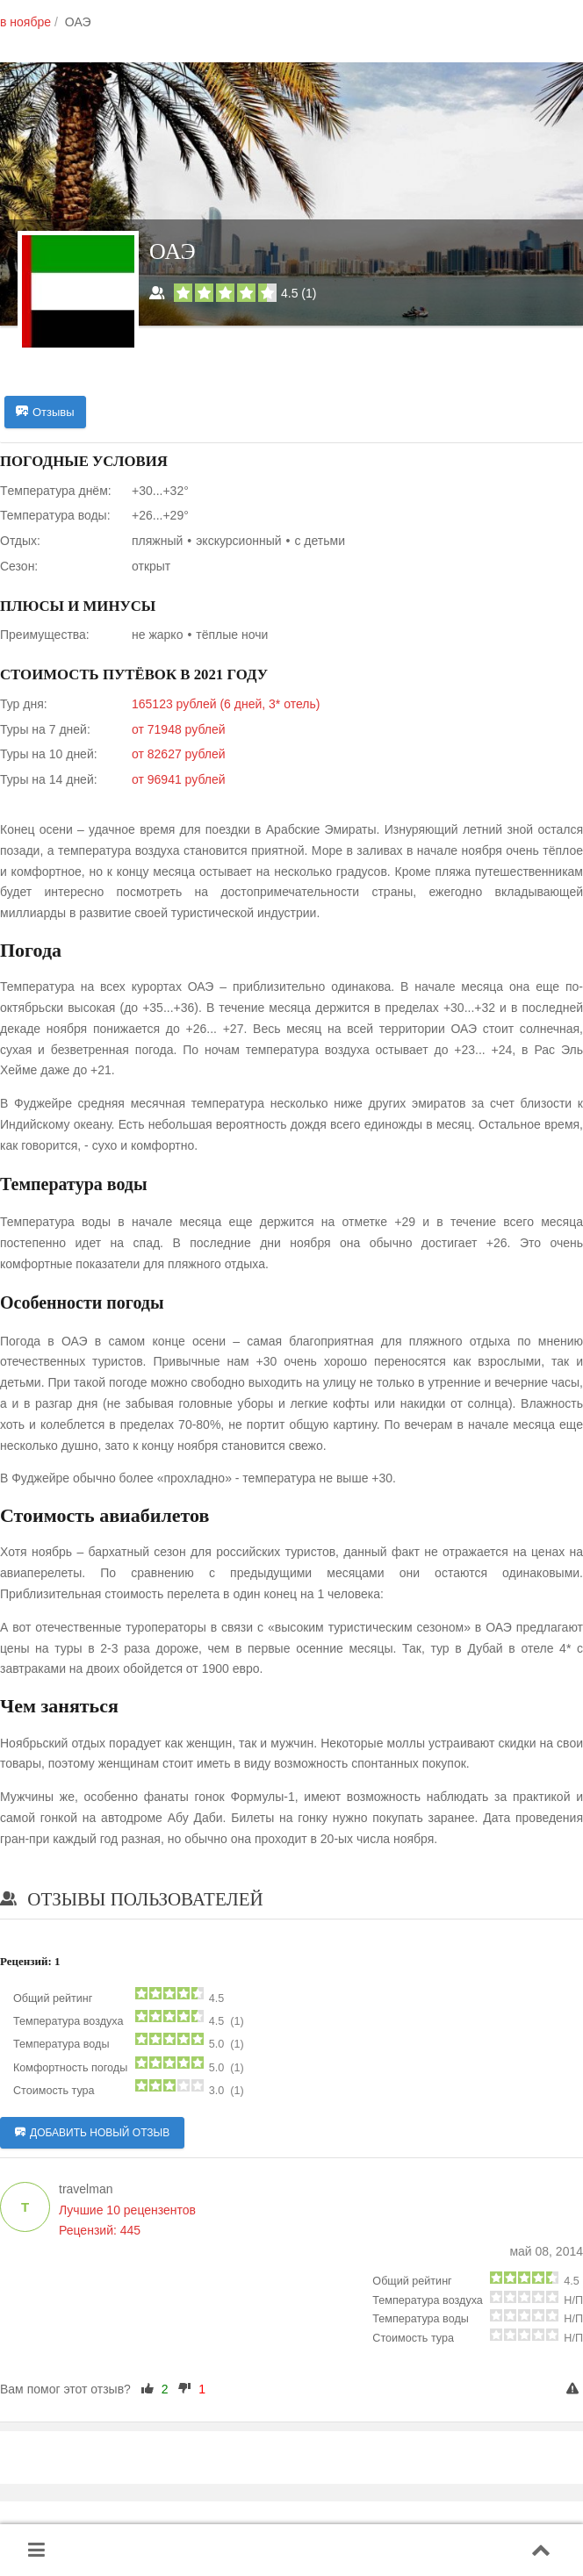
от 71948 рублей (179, 729)
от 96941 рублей (179, 779)
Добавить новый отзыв (92, 2133)
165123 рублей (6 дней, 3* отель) (226, 704)
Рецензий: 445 (99, 2230)
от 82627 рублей (179, 754)
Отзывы (45, 412)
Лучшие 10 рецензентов (127, 2210)
